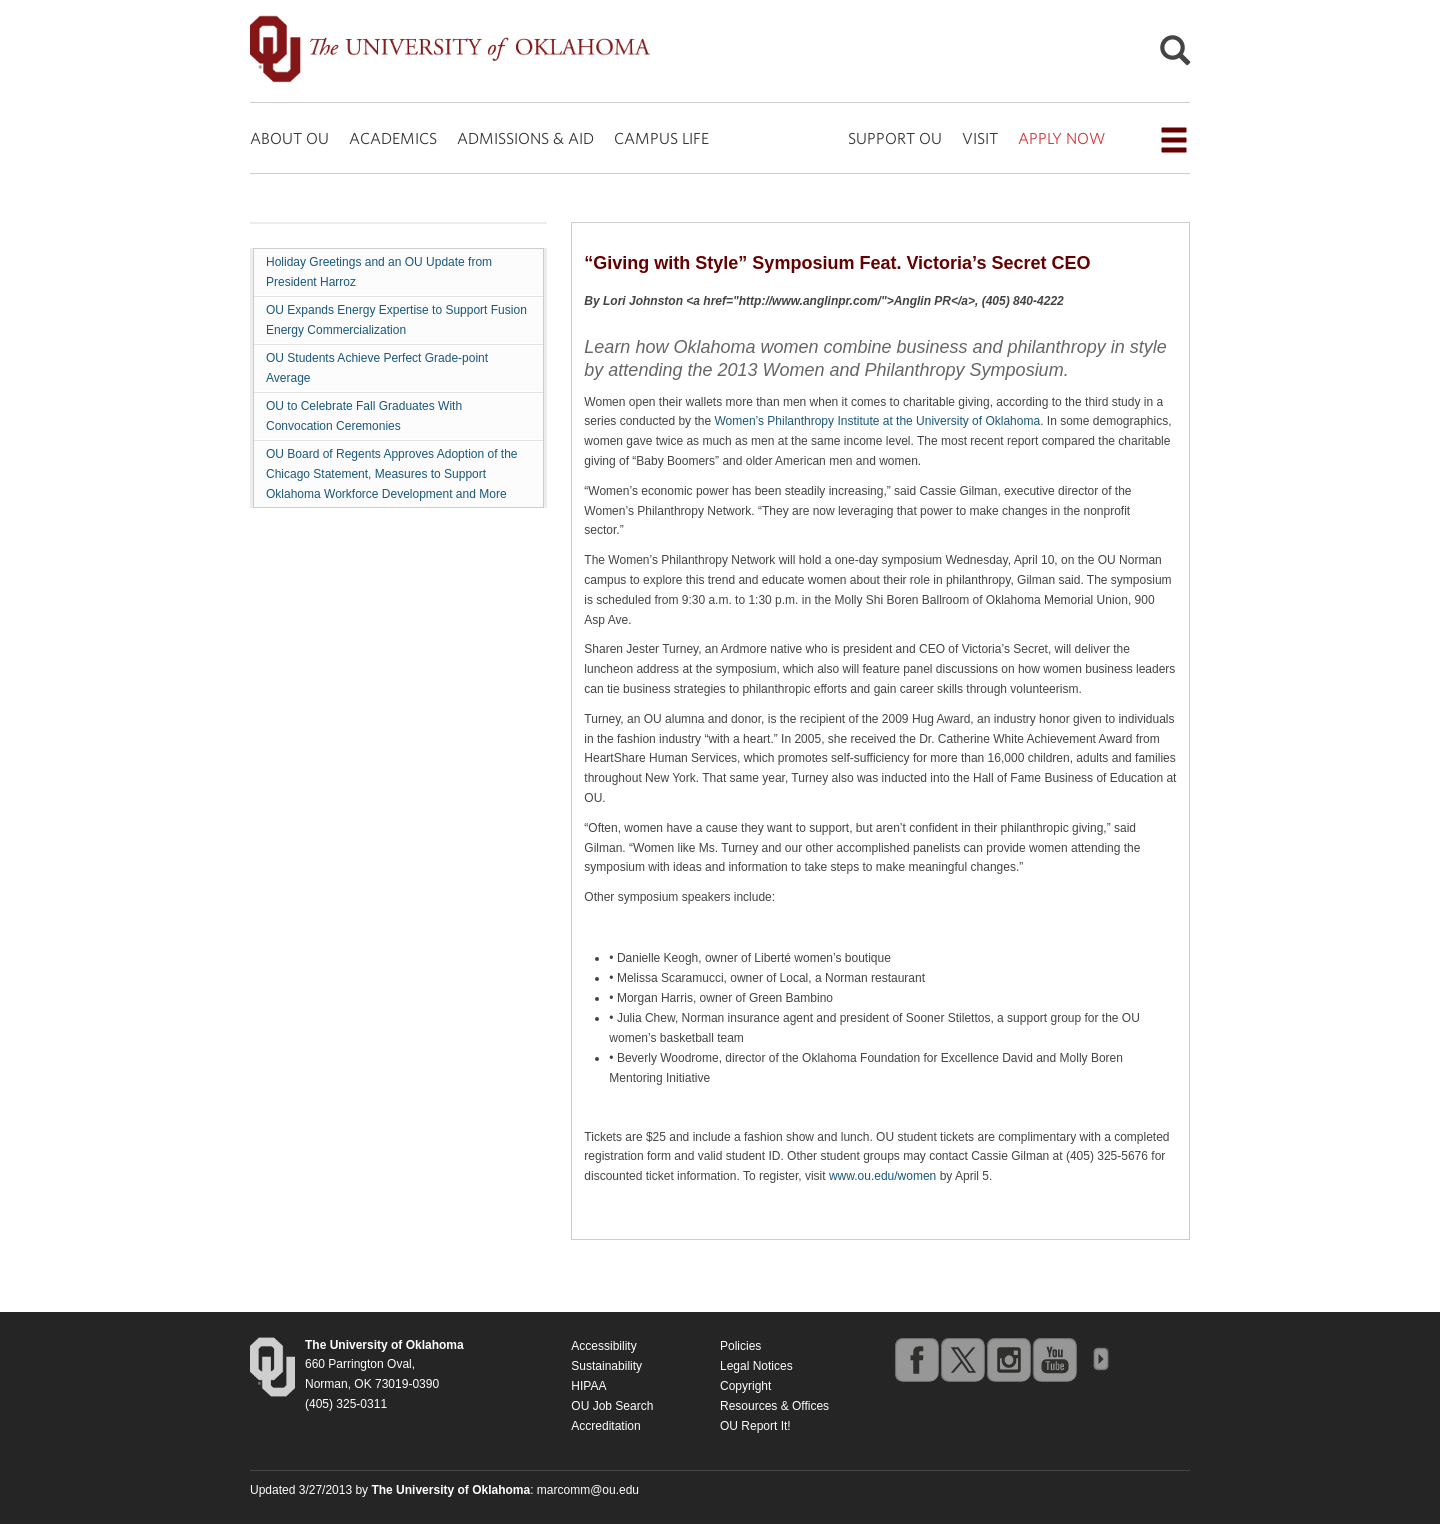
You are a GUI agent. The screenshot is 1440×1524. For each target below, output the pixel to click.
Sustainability (606, 1366)
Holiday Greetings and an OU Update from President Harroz (379, 272)
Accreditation (605, 1426)
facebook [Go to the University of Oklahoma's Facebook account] (916, 1359)
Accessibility (603, 1346)
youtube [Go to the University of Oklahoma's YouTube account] (1054, 1359)
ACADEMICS (393, 138)
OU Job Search (612, 1406)
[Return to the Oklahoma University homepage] (384, 1345)
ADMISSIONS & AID (525, 138)
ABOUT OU (289, 138)
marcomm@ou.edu (588, 1490)
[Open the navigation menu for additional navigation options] (1174, 140)
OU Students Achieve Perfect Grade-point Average (377, 368)
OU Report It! (755, 1426)
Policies (740, 1346)
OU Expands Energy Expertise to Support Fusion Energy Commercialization (396, 320)
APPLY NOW (1061, 138)
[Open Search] (1175, 55)
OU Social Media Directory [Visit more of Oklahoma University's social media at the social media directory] (1100, 1359)
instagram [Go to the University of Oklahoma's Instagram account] (1008, 1359)
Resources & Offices (774, 1406)
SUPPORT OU (895, 138)
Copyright (745, 1386)
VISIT (980, 138)
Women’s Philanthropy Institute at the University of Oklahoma (877, 421)
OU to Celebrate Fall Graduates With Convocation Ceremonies (364, 416)
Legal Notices (756, 1366)
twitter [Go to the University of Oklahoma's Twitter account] (962, 1359)
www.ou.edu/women (882, 1176)
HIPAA (588, 1386)
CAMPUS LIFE (661, 138)
